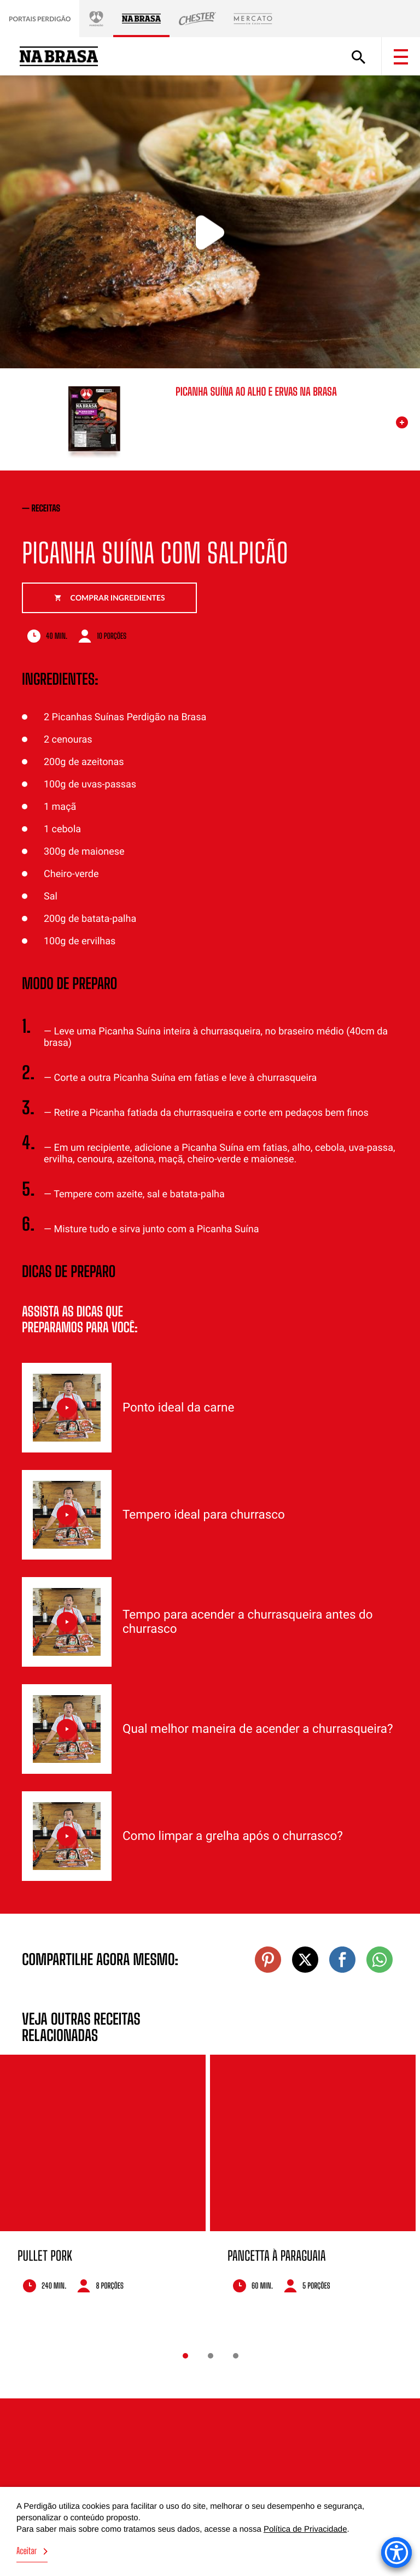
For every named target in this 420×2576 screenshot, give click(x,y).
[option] (103, 2188)
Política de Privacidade (305, 2529)
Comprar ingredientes (109, 597)
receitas (46, 508)
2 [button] (210, 2356)
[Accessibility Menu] (396, 2552)
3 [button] (235, 2356)
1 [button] (185, 2356)
